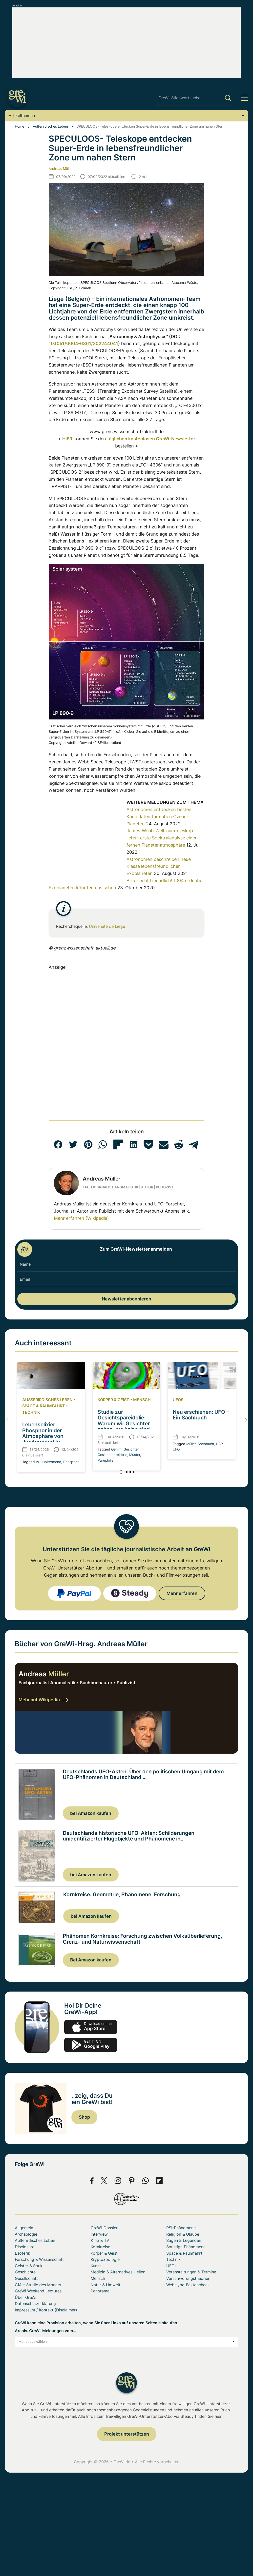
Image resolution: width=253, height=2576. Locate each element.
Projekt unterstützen (126, 2434)
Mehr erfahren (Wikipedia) (81, 1218)
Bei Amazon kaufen (90, 1960)
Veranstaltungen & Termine (191, 2272)
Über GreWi (25, 2298)
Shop (84, 2117)
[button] (58, 1144)
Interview (99, 2234)
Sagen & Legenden (183, 2241)
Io (37, 1462)
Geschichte (25, 2272)
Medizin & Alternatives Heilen (118, 2272)
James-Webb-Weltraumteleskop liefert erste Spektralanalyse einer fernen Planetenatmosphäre (161, 838)
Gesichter (131, 1449)
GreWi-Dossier (104, 2228)
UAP (219, 1444)
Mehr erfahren (182, 1593)
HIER (67, 438)
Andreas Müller (61, 168)
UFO (176, 1449)
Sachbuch (206, 1444)
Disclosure (24, 2247)
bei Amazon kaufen (90, 1812)
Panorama (100, 2291)
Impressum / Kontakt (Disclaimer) (46, 2310)
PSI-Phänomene (181, 2228)
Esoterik (22, 2253)
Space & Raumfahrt (43, 1405)
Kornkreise (100, 2247)
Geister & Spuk (28, 2266)
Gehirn (116, 1449)
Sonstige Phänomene (186, 2247)
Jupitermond (51, 1462)
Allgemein (24, 2228)
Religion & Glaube (182, 2234)
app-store (90, 2028)
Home (19, 126)
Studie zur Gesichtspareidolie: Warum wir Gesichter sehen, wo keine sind (124, 1420)
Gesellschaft (26, 2279)
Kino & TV (100, 2241)
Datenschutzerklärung (35, 2304)
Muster (134, 1455)
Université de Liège (107, 926)
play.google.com (90, 2045)
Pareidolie (105, 1460)
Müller (191, 1444)
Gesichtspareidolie (112, 1455)
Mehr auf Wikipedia (43, 1699)
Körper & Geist (113, 1399)
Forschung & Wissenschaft (39, 2260)
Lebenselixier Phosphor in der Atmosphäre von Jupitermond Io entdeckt (42, 1436)
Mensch (142, 1399)
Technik (31, 1412)
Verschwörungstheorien (188, 2279)
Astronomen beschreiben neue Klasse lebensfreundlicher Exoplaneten (158, 866)
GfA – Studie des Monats (38, 2285)
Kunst (96, 2266)
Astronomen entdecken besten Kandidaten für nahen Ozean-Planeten (158, 816)
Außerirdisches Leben (50, 126)
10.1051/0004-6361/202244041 (83, 343)
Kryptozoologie (105, 2260)
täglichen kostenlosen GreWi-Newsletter (151, 438)
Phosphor (71, 1462)
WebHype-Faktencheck (188, 2285)
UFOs (178, 1399)
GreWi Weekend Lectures (38, 2291)
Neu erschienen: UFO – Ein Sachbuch (201, 1415)
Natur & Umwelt (105, 2285)
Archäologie (26, 2234)
